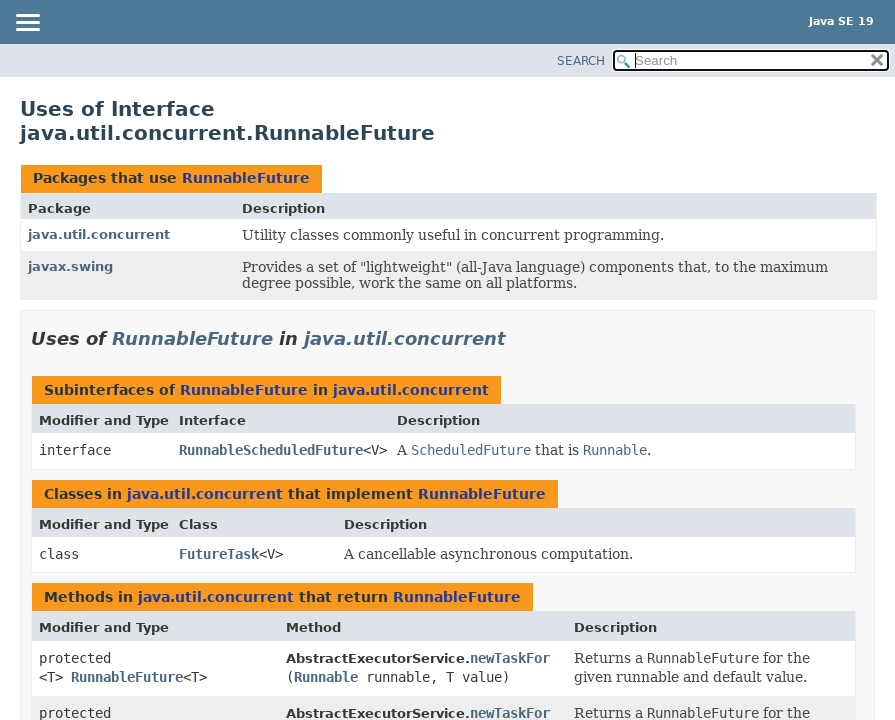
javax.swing (70, 266)
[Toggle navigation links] (27, 24)
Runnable (326, 677)
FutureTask (219, 554)
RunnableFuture (246, 178)
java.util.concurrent (99, 234)
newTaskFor (510, 658)
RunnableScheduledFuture (271, 450)
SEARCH (581, 61)
